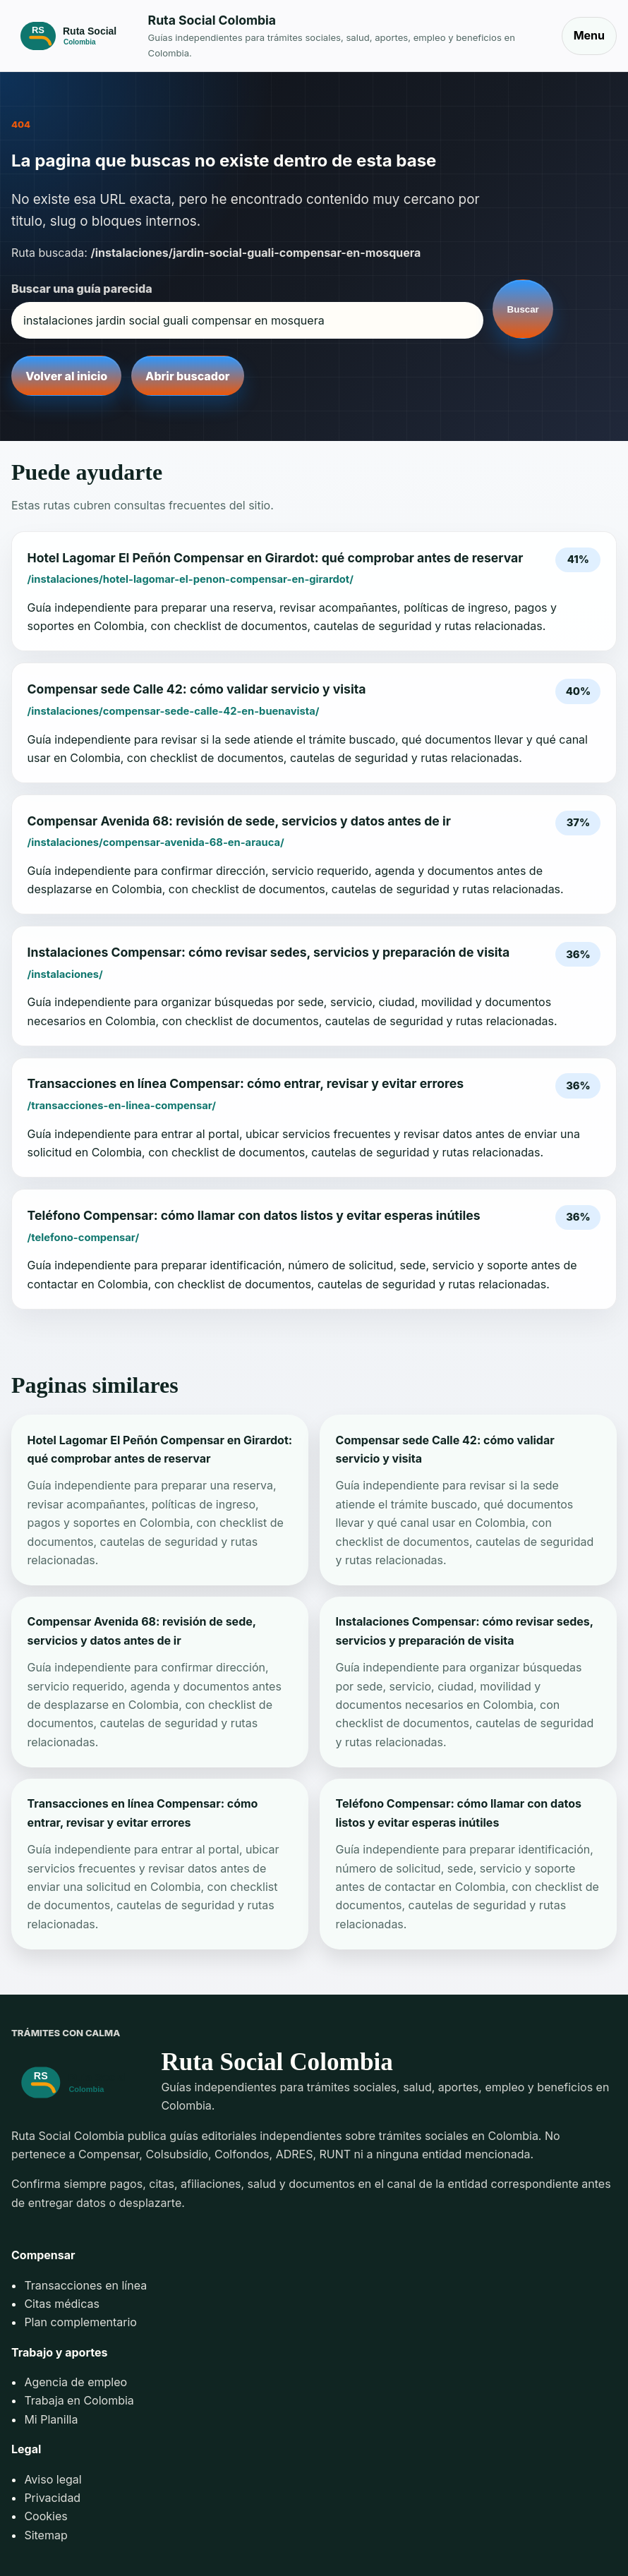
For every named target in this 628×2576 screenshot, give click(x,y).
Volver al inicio (66, 376)
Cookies (45, 2516)
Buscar (523, 309)
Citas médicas (61, 2304)
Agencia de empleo (75, 2382)
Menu (589, 35)
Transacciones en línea (85, 2285)
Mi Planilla (51, 2419)
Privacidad (52, 2498)
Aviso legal (52, 2479)
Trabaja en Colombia (78, 2400)
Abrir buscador (187, 376)
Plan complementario (80, 2322)
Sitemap (45, 2535)
